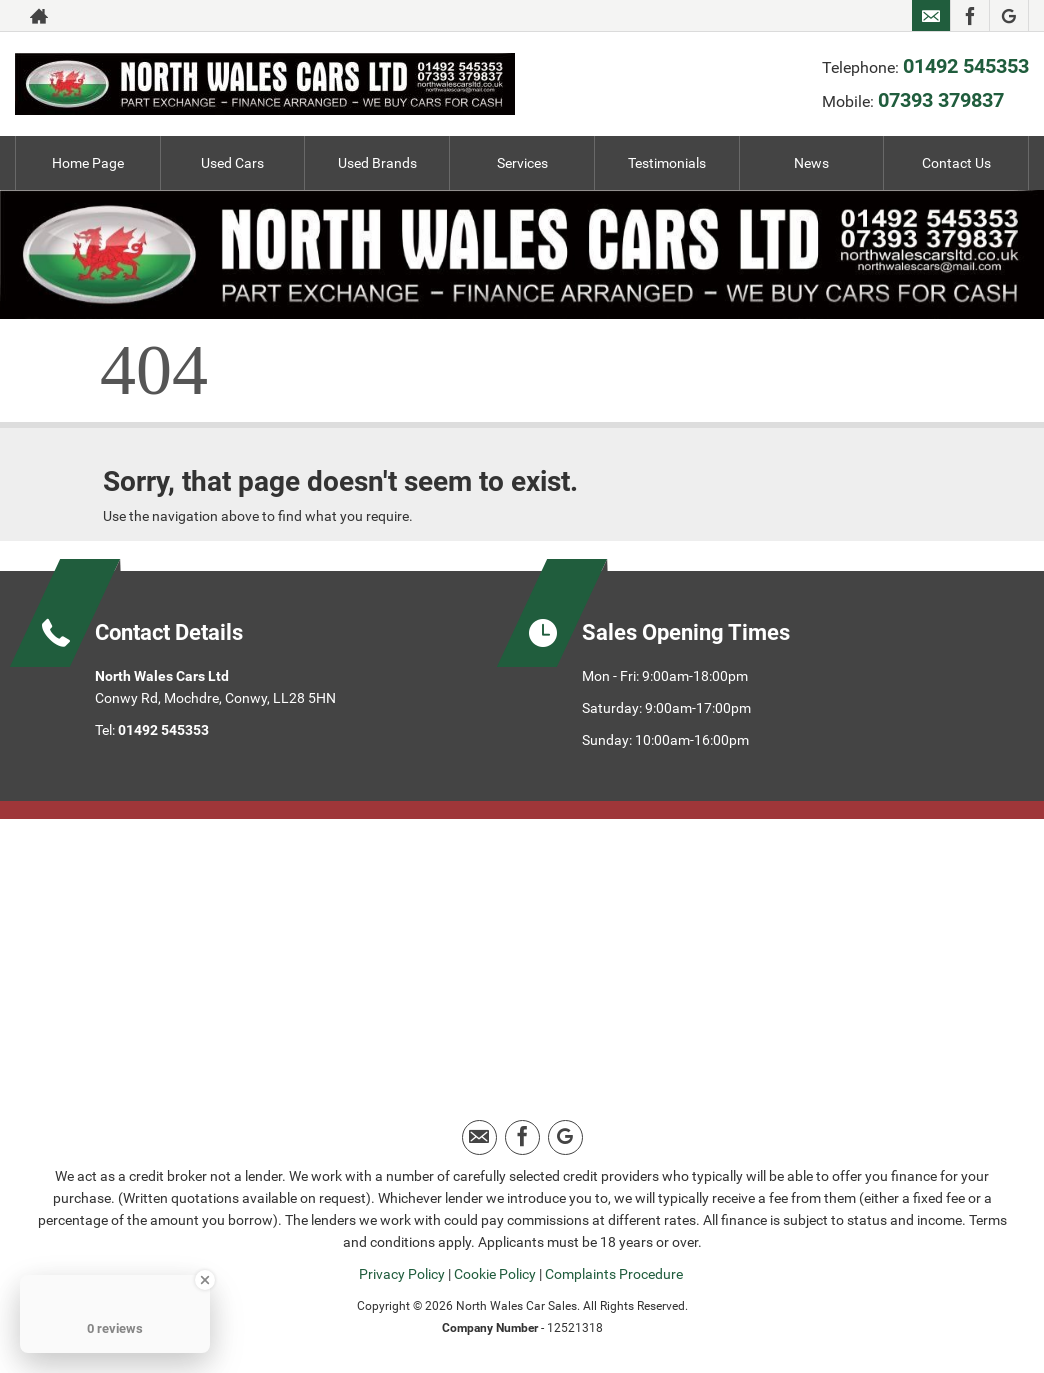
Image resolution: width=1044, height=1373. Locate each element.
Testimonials (667, 163)
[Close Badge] (205, 1280)
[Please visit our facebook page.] (969, 16)
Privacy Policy (402, 1274)
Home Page (88, 163)
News (811, 163)
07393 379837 (941, 100)
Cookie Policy (495, 1274)
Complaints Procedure (614, 1274)
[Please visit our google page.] (1008, 16)
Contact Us (956, 163)
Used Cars (232, 163)
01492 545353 (966, 66)
